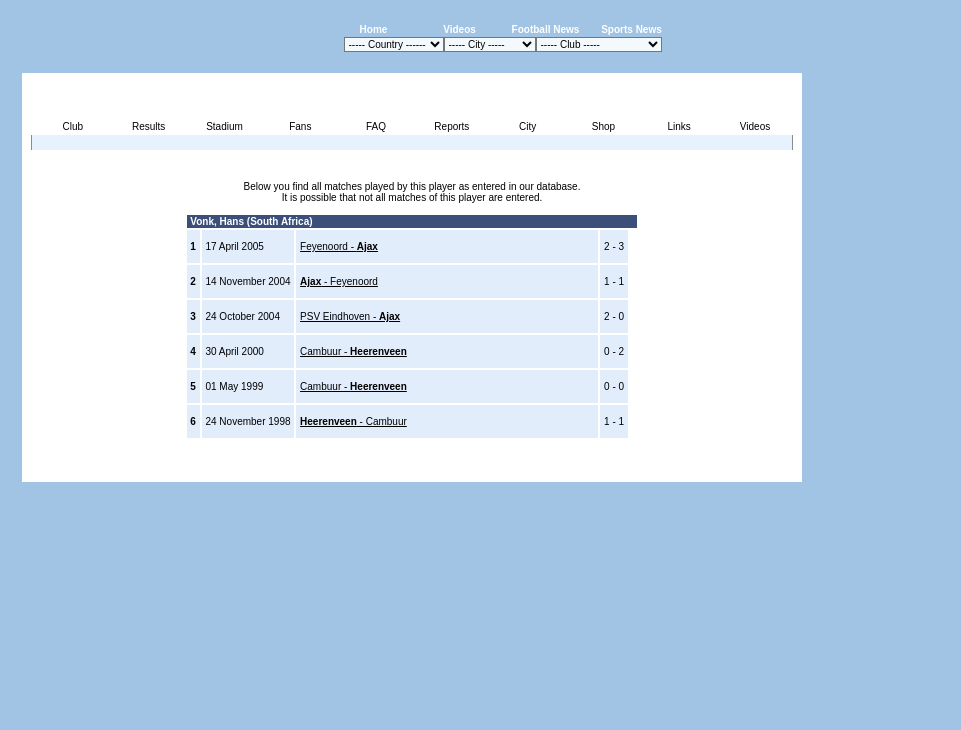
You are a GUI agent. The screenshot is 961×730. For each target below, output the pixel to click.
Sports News (631, 29)
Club (73, 126)
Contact (768, 470)
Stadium (224, 126)
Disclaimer (663, 470)
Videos (459, 29)
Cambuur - (353, 351)
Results (148, 126)
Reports (451, 126)
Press (614, 470)
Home (374, 29)
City (527, 126)
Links (679, 126)
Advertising (562, 470)
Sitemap (719, 470)
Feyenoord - (339, 246)
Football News (546, 29)
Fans (300, 126)
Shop (603, 126)
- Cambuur (353, 421)
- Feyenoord (339, 281)
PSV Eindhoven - (350, 316)
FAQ (376, 126)
